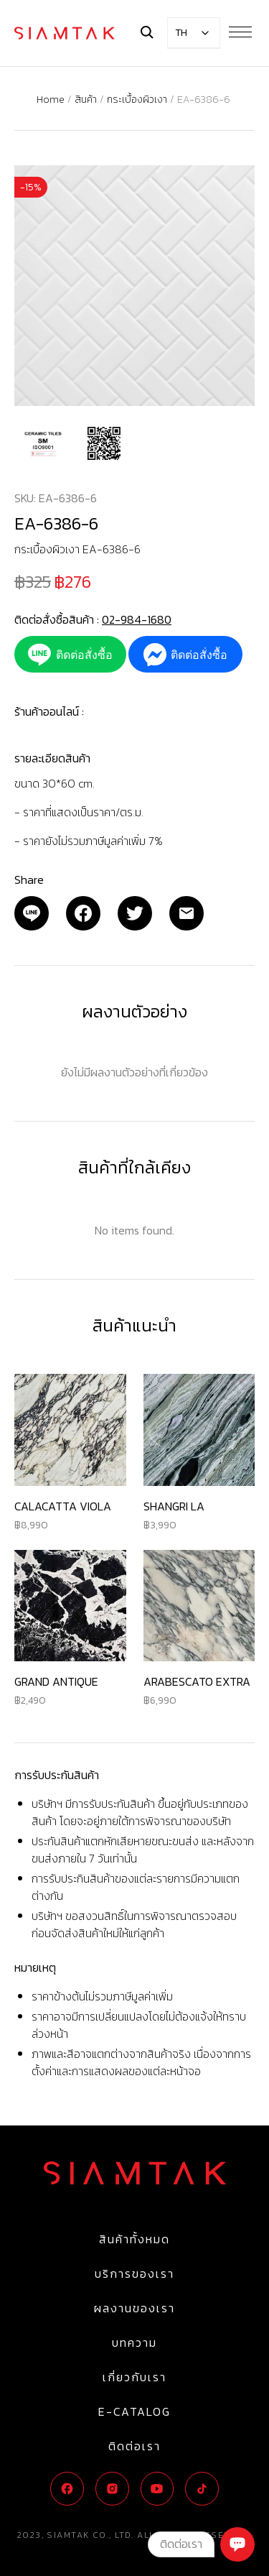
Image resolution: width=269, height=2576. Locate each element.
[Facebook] (83, 913)
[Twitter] (135, 913)
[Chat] (237, 2544)
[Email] (31, 913)
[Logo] (64, 33)
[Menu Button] (240, 31)
